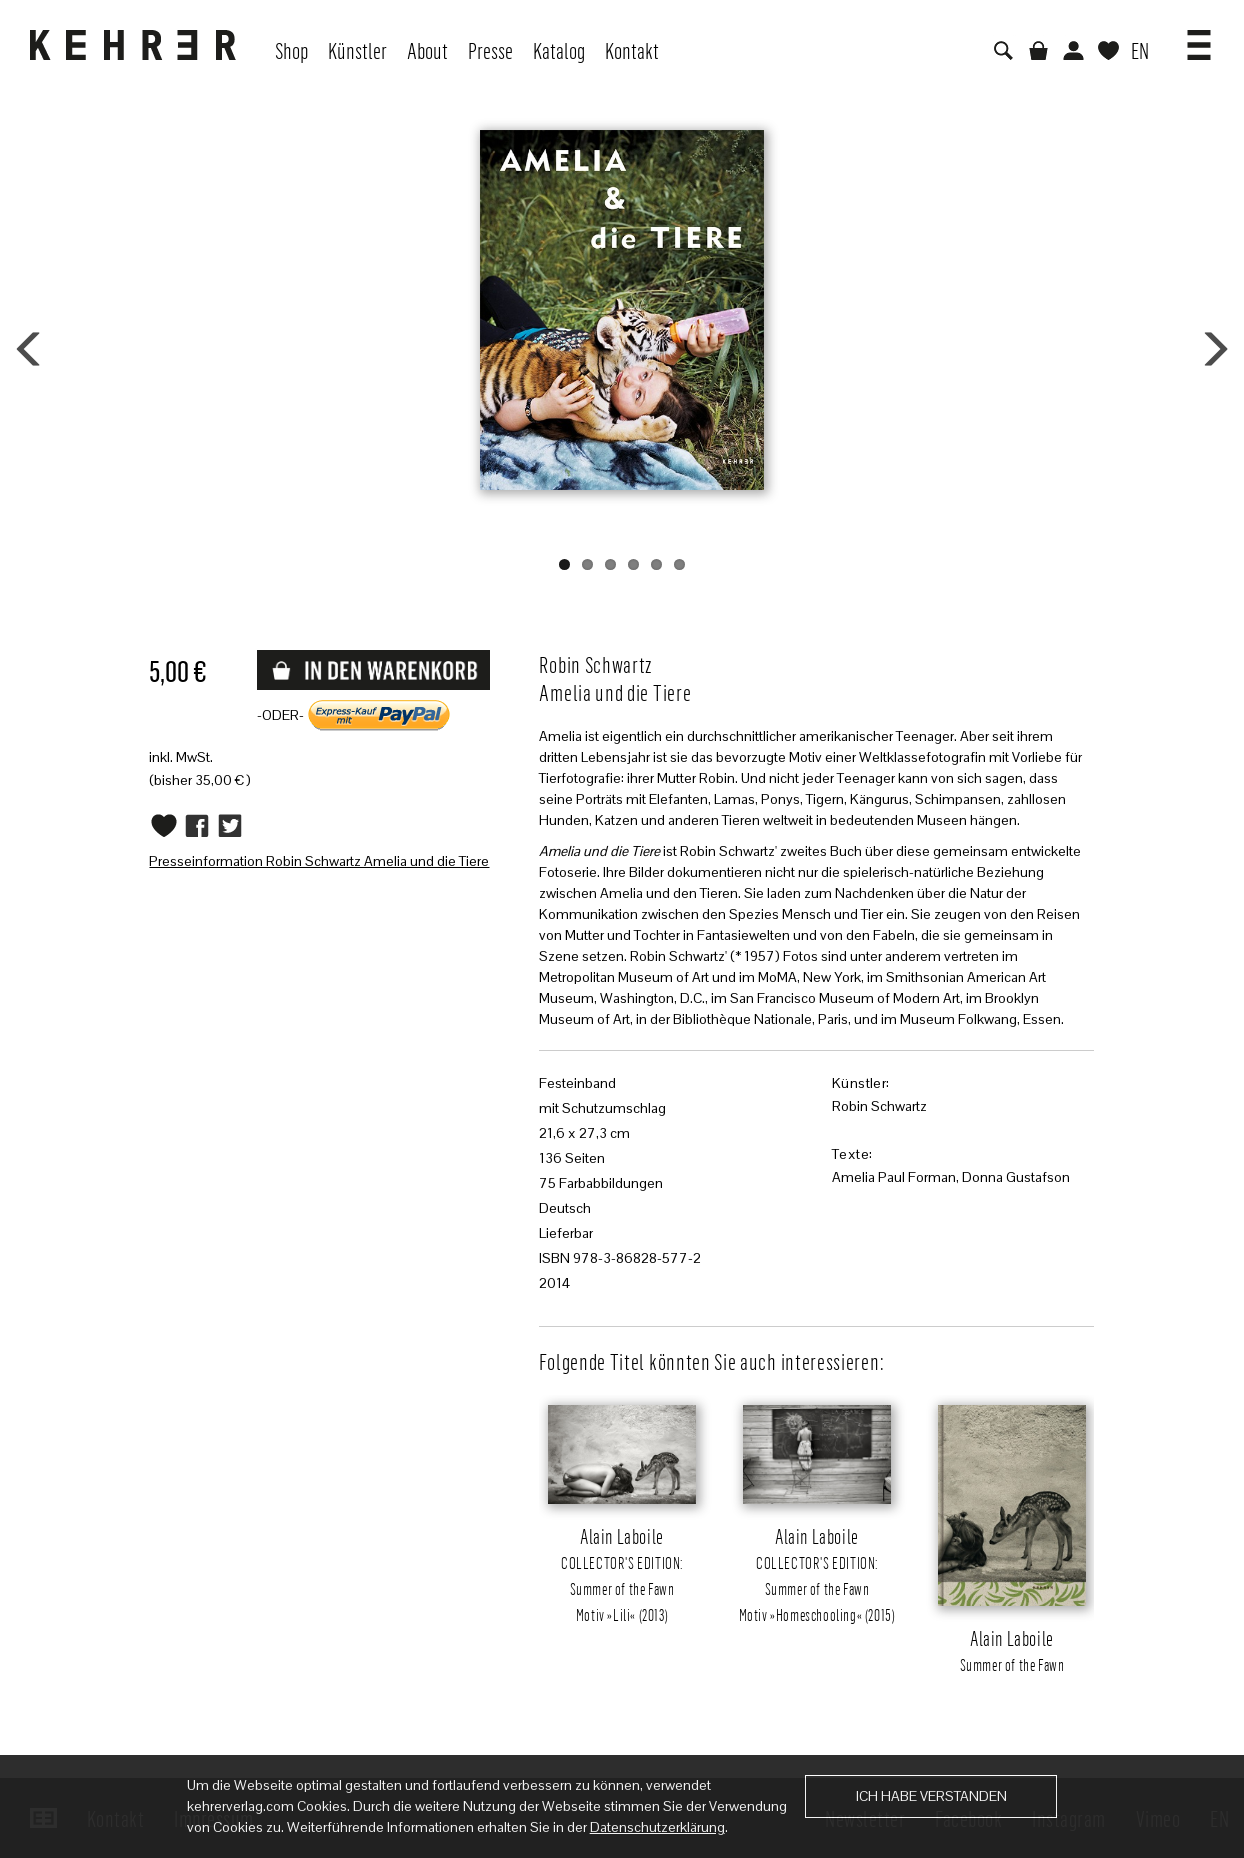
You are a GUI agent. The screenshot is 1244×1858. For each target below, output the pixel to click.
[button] (1199, 38)
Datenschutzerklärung (657, 1827)
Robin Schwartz (879, 1106)
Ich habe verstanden (931, 1796)
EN (1140, 50)
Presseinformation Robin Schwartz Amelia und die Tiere (319, 861)
